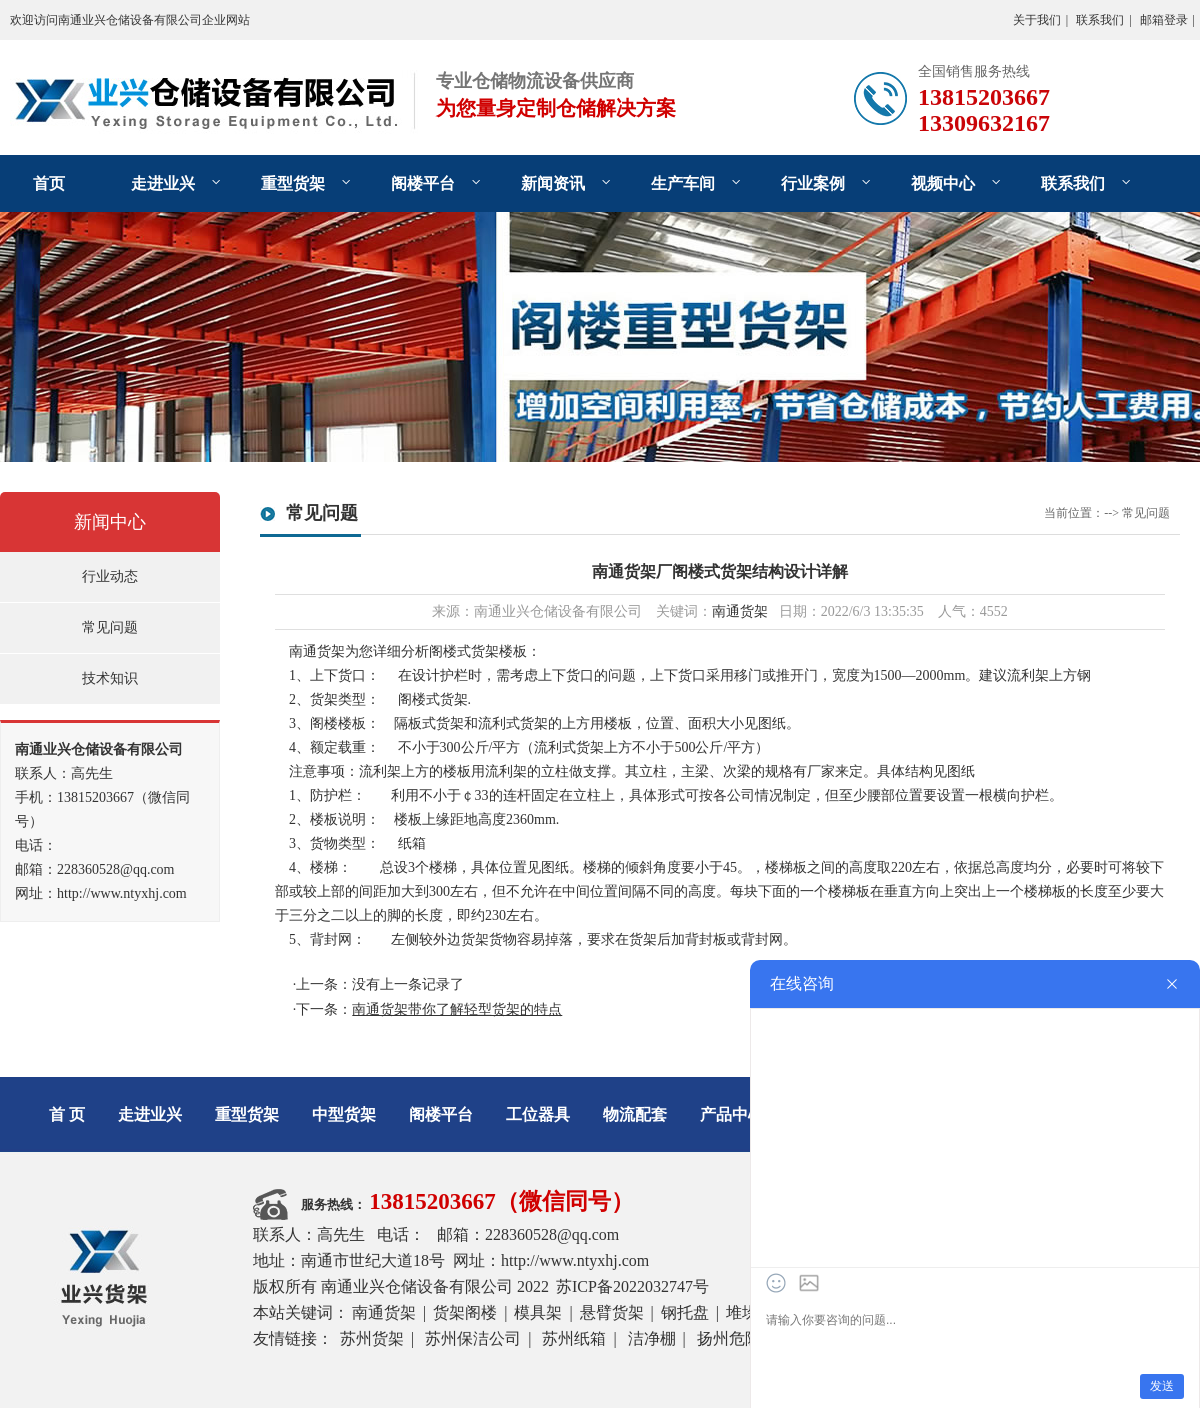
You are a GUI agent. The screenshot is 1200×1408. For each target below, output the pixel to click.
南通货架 (740, 611)
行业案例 (813, 183)
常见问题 (110, 627)
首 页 (67, 1114)
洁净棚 (652, 1338)
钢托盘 (685, 1312)
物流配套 (635, 1114)
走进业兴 (163, 183)
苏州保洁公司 (473, 1338)
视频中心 (943, 183)
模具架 (538, 1312)
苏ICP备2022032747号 (632, 1286)
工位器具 (538, 1114)
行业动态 (110, 576)
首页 (49, 183)
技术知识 (110, 678)
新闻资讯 (553, 183)
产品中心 (732, 1114)
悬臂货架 (612, 1312)
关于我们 (1037, 20)
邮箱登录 (1164, 20)
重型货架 (293, 183)
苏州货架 (372, 1338)
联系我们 (1100, 20)
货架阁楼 (465, 1312)
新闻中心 (110, 522)
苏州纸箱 (574, 1338)
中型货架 (344, 1114)
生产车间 (683, 183)
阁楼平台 (423, 183)
